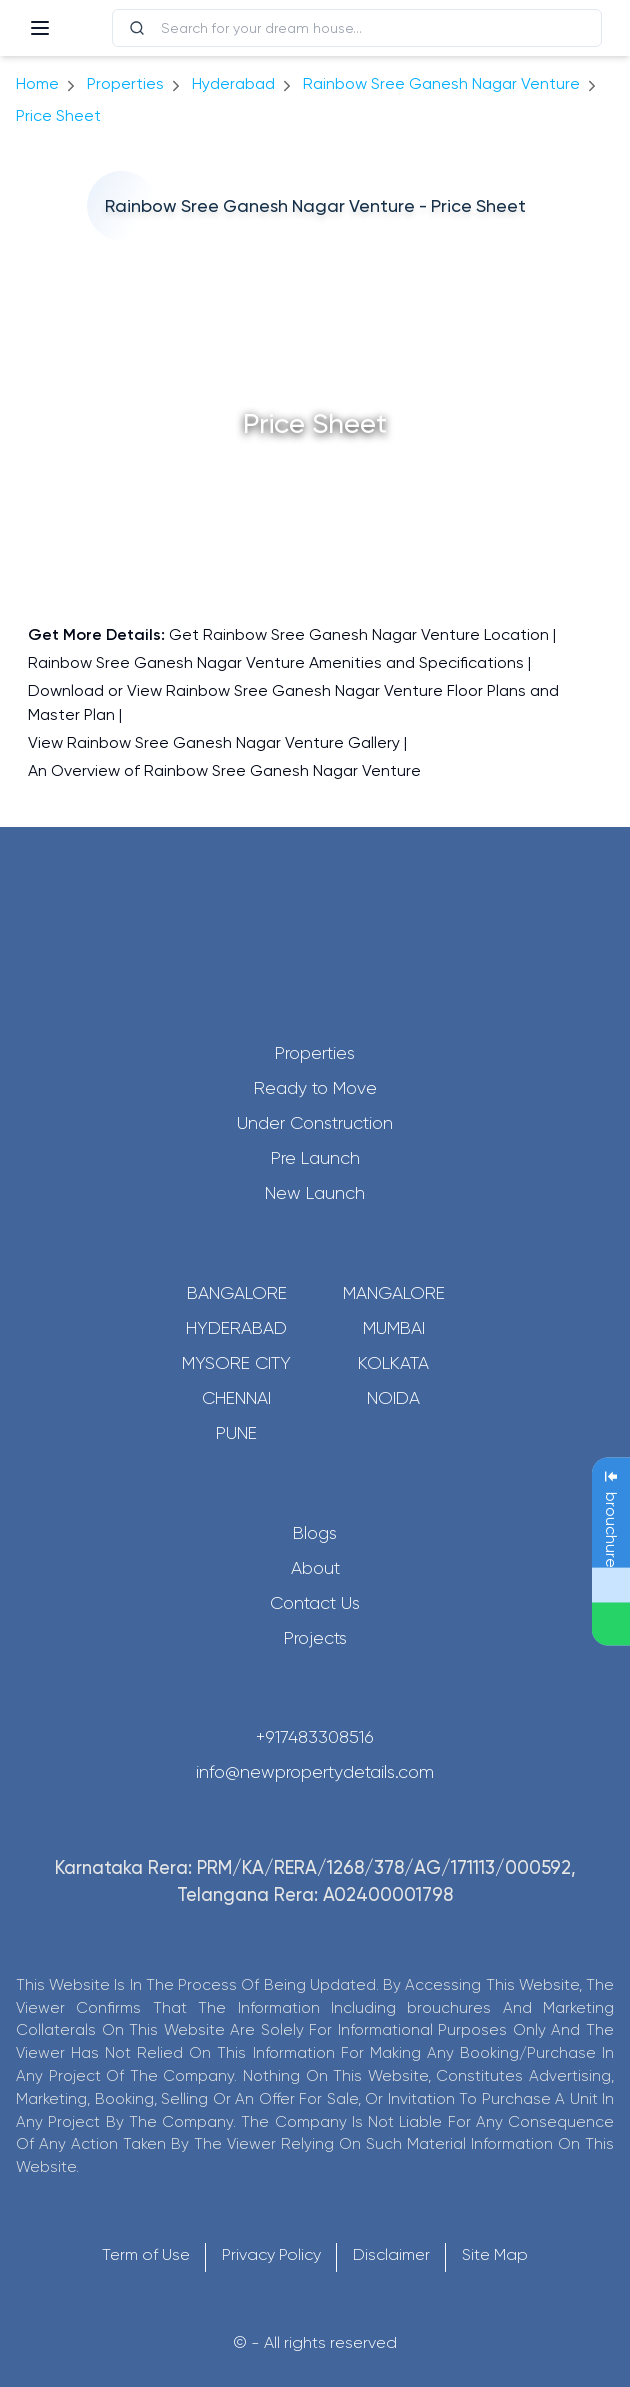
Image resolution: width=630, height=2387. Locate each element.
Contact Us (315, 1603)
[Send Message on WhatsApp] (611, 1624)
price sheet (58, 115)
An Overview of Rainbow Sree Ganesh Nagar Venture (224, 770)
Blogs (315, 1533)
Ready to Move (315, 1088)
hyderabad (233, 83)
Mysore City (236, 1363)
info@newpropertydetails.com (315, 1772)
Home (37, 83)
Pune (236, 1433)
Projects (315, 1638)
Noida (393, 1398)
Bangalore (237, 1293)
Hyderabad (236, 1328)
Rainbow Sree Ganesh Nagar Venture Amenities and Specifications (276, 662)
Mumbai (394, 1328)
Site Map (495, 2254)
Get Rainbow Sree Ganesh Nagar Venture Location (359, 634)
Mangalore (394, 1293)
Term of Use (146, 2254)
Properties (125, 83)
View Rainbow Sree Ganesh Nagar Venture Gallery (214, 742)
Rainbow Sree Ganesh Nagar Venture (441, 83)
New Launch (315, 1193)
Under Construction (315, 1123)
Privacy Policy (271, 2254)
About (315, 1568)
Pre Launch (315, 1158)
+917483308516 (315, 1737)
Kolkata (393, 1363)
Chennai (236, 1398)
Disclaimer (391, 2254)
